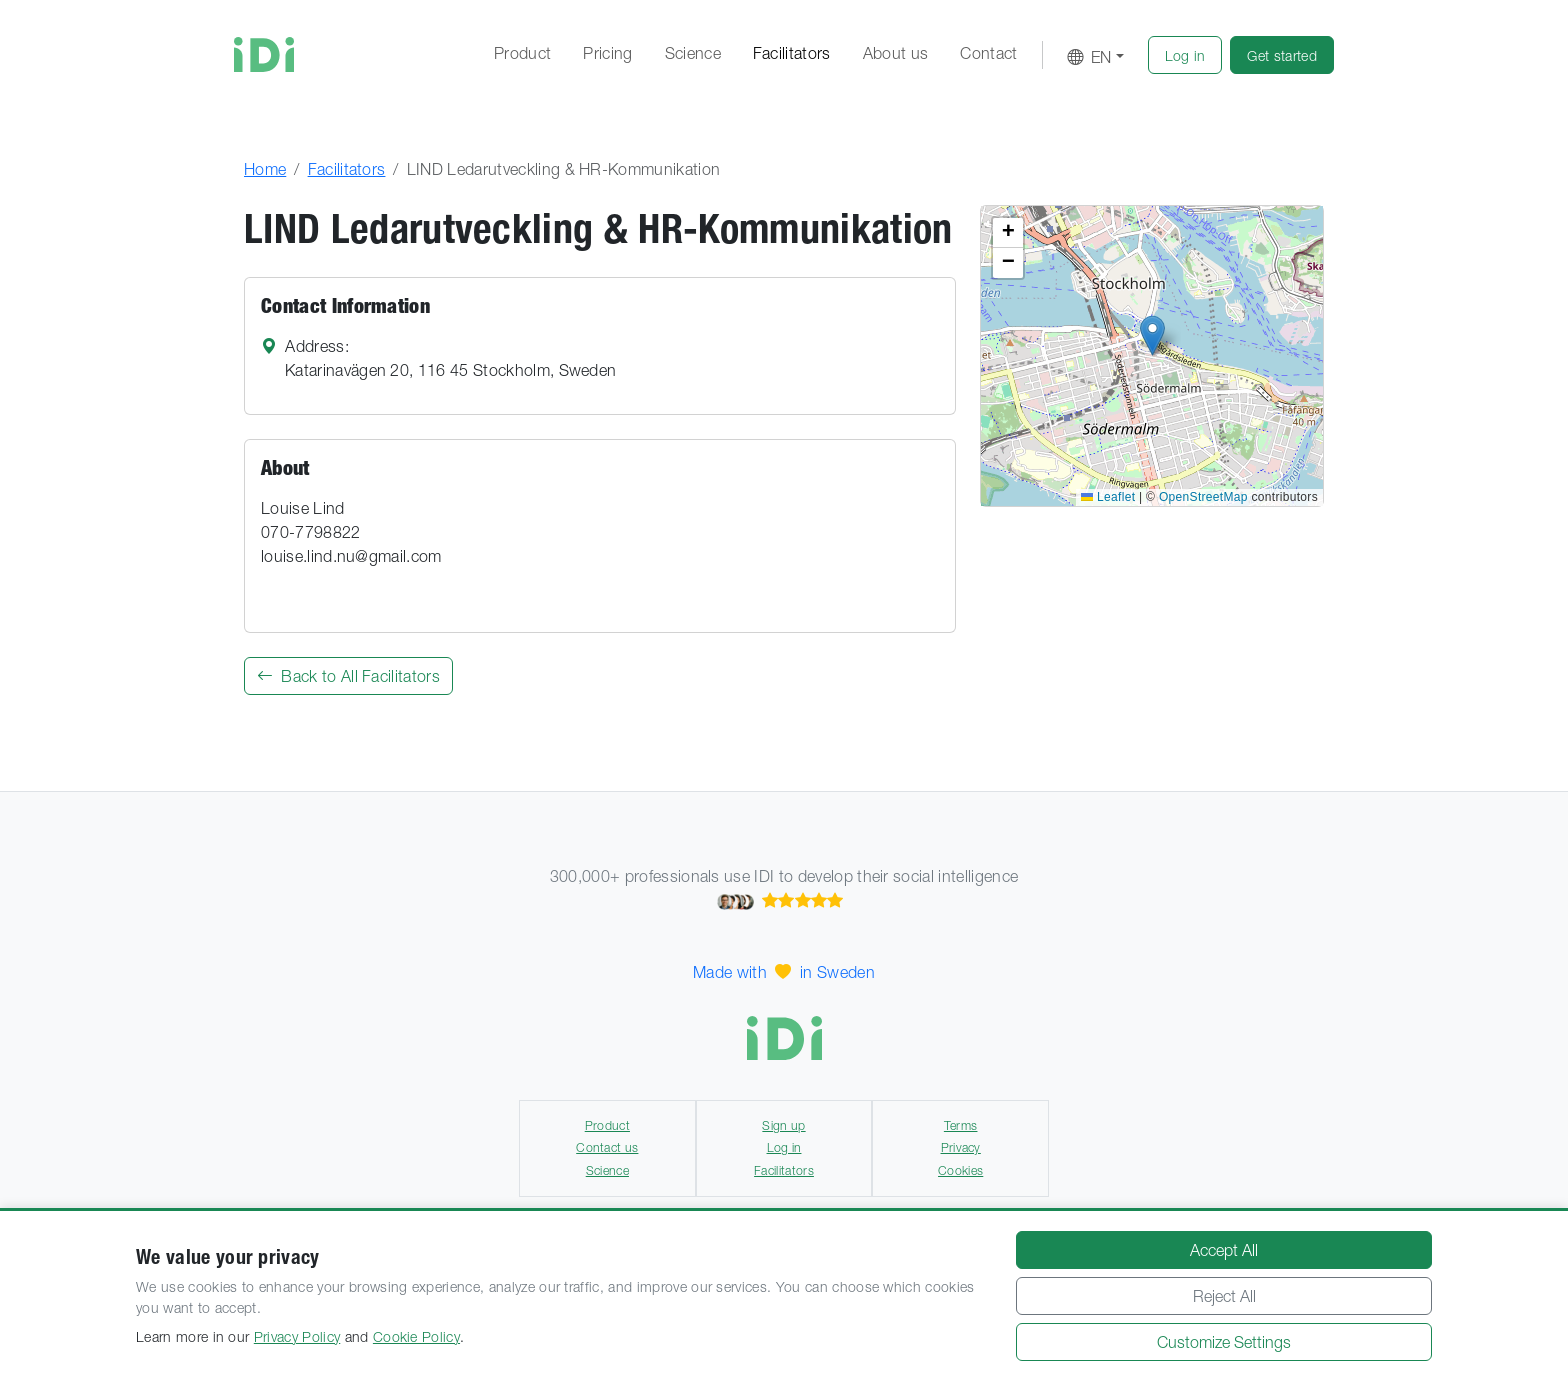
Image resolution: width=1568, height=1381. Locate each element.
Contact (988, 53)
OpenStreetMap (1203, 497)
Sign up (783, 1125)
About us (896, 53)
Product (522, 53)
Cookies (960, 1170)
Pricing (607, 53)
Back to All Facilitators (348, 676)
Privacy (961, 1147)
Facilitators (792, 53)
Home (265, 169)
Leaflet (1108, 497)
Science (693, 53)
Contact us (607, 1147)
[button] (1185, 55)
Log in (784, 1147)
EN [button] (1089, 57)
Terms (961, 1125)
